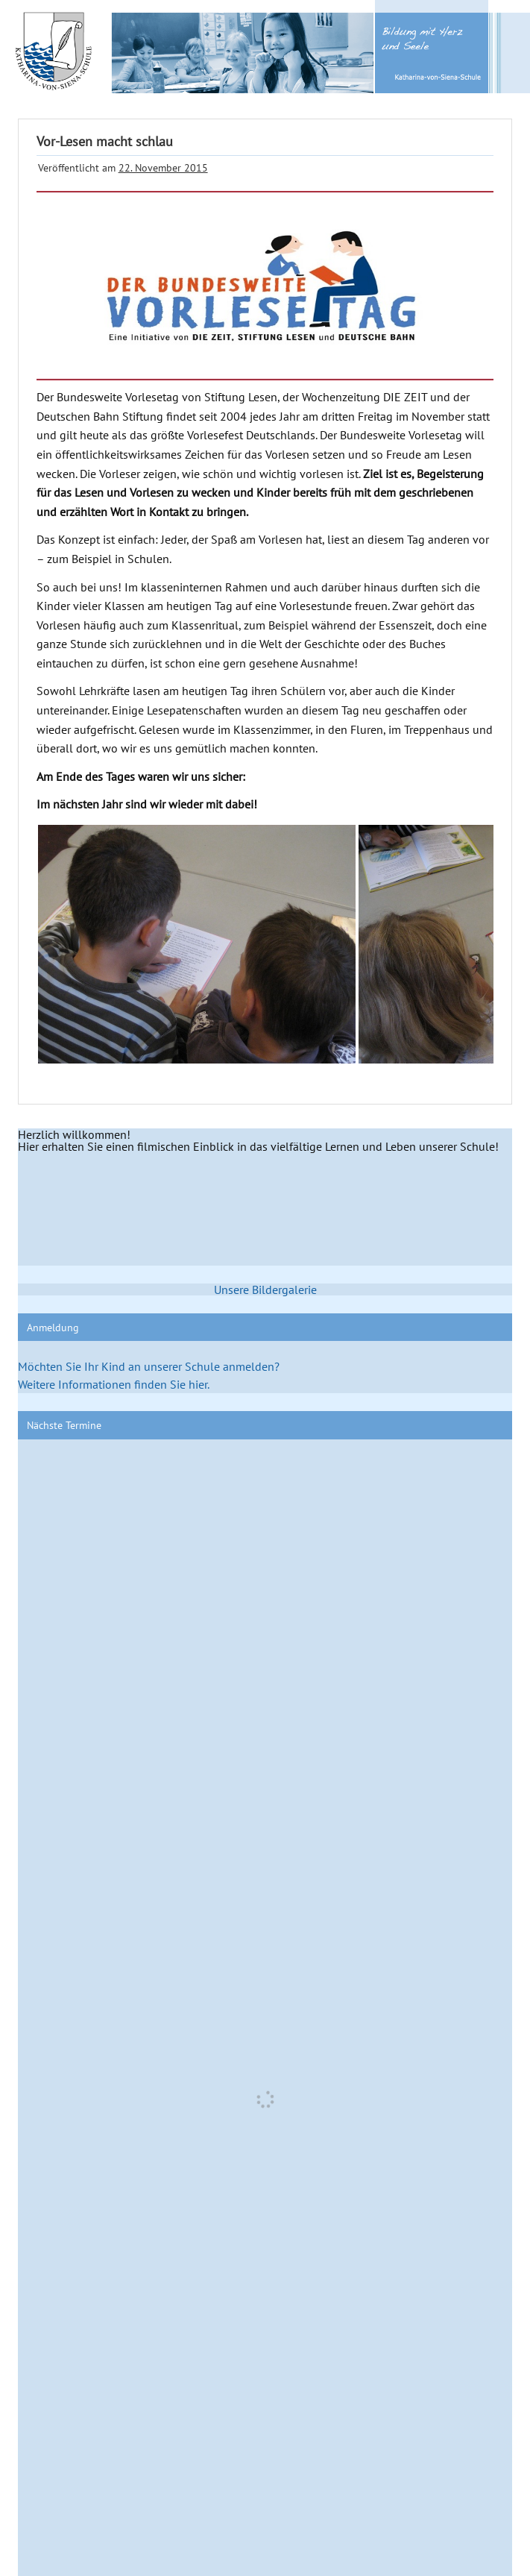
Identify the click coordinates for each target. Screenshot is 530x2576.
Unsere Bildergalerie (265, 1289)
